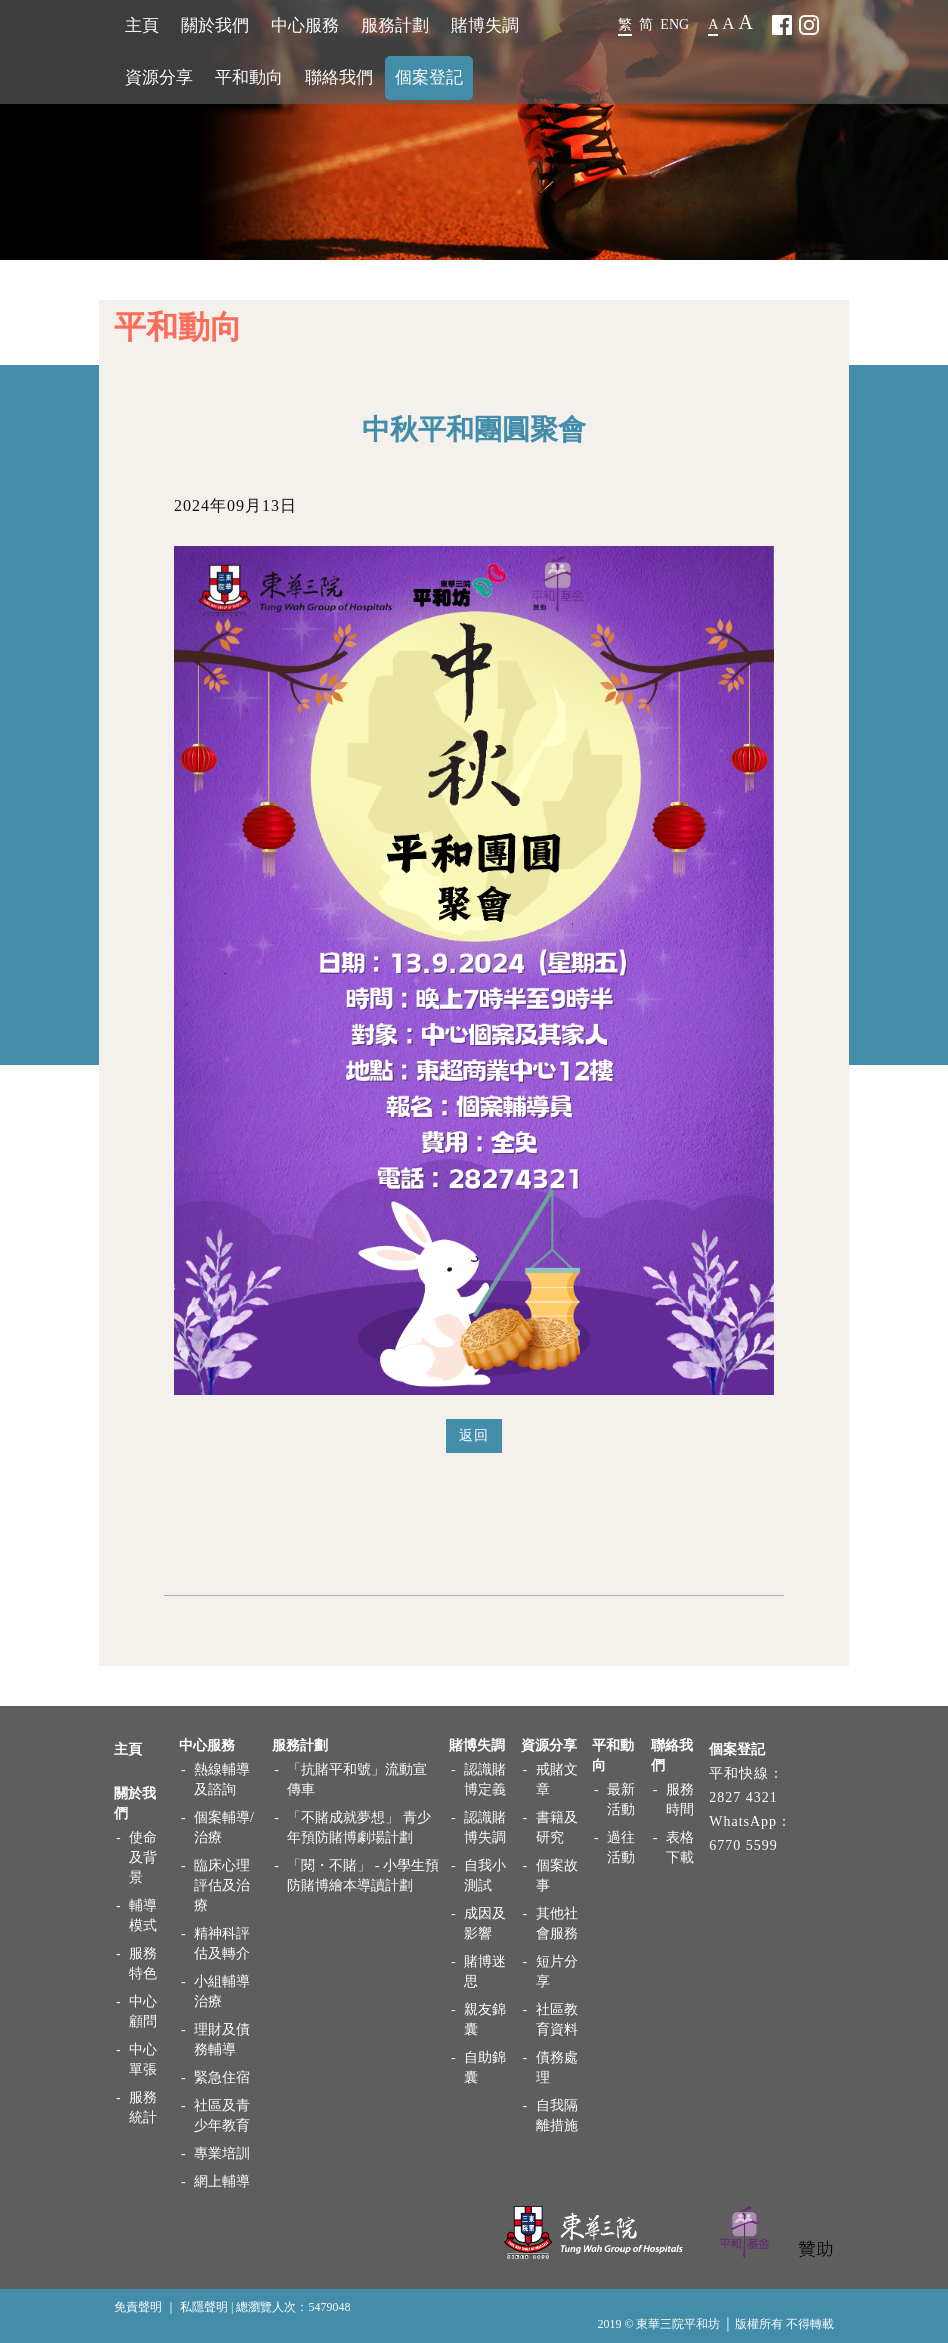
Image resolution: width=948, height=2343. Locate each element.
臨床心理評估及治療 (222, 1885)
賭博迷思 (485, 1971)
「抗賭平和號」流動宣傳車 (357, 1779)
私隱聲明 (204, 2307)
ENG (674, 24)
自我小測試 (485, 1875)
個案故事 (557, 1875)
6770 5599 (743, 1845)
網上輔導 (222, 2181)
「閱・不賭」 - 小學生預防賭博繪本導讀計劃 (363, 1875)
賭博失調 (485, 25)
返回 (474, 1435)
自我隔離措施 (557, 2115)
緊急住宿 (222, 2077)
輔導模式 (143, 1915)
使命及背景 (143, 1857)
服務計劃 (395, 25)
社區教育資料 (557, 2019)
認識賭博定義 (485, 1779)
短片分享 (557, 1971)
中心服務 (305, 25)
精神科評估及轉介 (222, 1943)
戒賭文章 (557, 1779)
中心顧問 (143, 2011)
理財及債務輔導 (222, 2039)
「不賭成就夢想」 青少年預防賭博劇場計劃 (359, 1827)
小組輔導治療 (222, 1991)
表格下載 (680, 1847)
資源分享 (159, 77)
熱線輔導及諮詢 (222, 1779)
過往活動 (621, 1847)
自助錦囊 (485, 2067)
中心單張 (143, 2059)
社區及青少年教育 (222, 2115)
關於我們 (215, 25)
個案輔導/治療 (224, 1827)
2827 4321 (743, 1797)
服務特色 (143, 1963)
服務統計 (143, 2107)
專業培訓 (222, 2153)
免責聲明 (138, 2307)
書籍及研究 (557, 1827)
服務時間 (680, 1799)
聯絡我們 (339, 77)
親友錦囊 (485, 2019)
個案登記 (429, 77)
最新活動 (621, 1799)
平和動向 (249, 77)
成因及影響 (485, 1923)
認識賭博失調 (485, 1827)
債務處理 (557, 2067)
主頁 (142, 25)
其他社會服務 (557, 1923)
